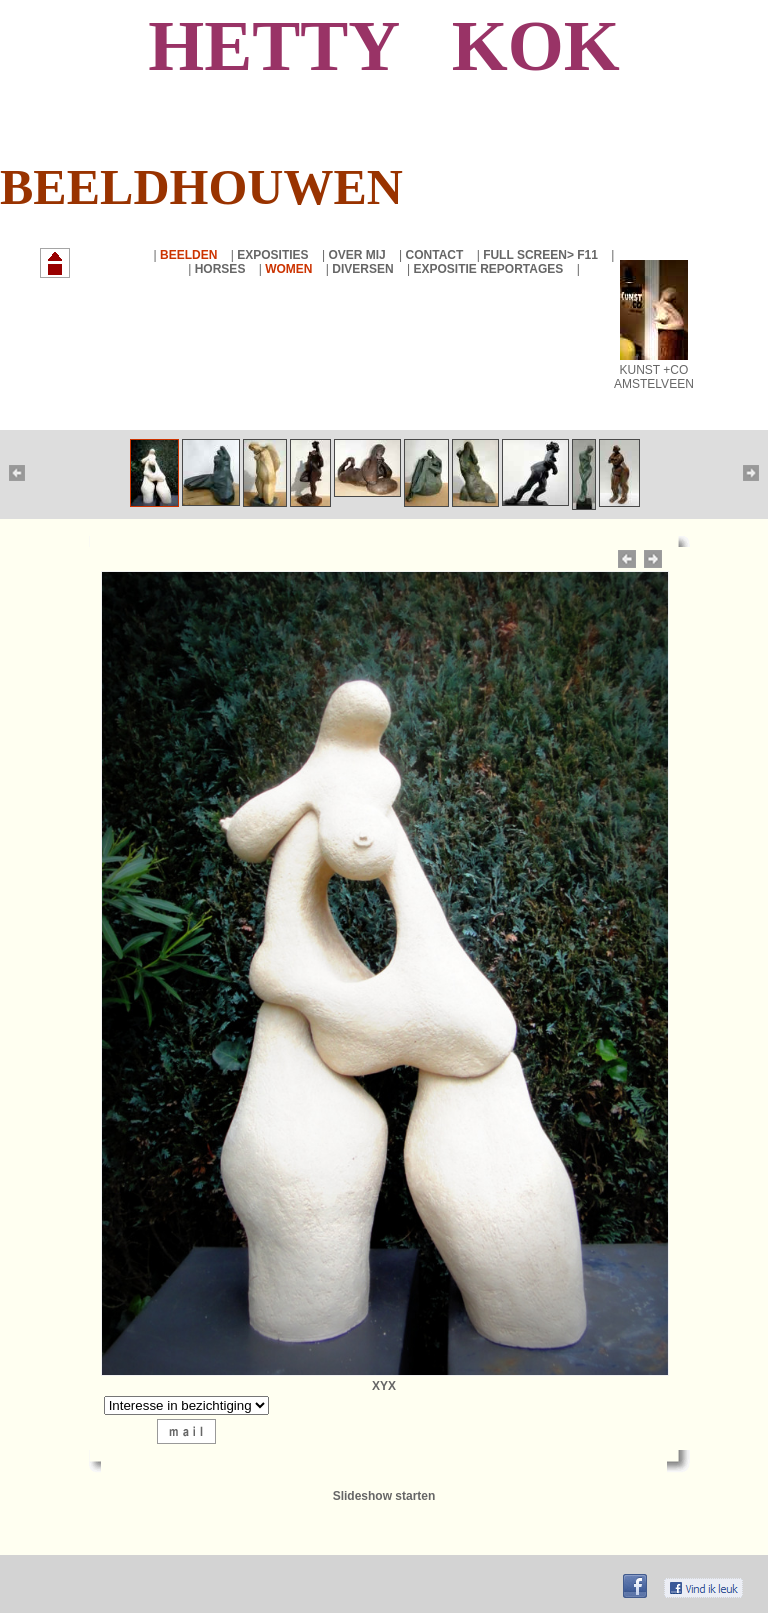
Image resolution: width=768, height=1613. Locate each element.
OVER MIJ (358, 255)
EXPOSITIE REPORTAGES (489, 269)
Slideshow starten (384, 1496)
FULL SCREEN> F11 (542, 255)
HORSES (222, 269)
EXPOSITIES (274, 255)
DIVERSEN (364, 269)
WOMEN (290, 269)
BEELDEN (190, 255)
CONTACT (436, 255)
